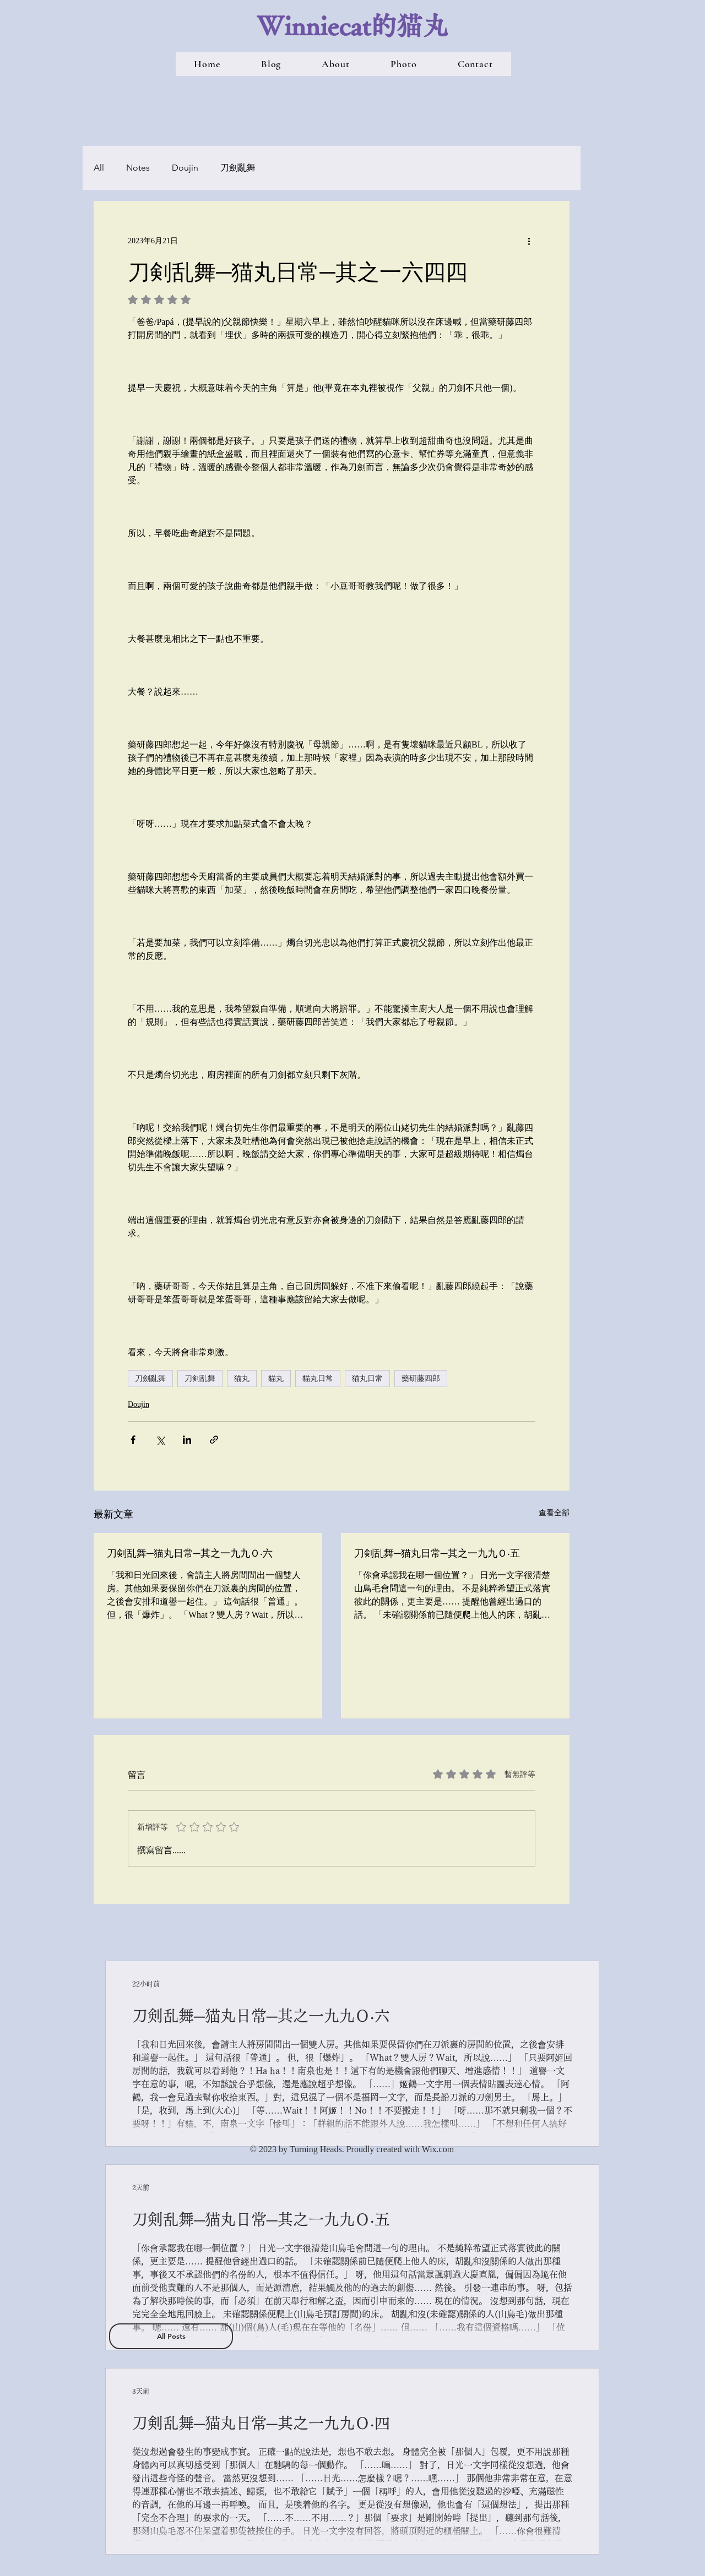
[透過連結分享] (214, 1439)
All (99, 167)
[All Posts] (171, 2336)
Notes (138, 167)
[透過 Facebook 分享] (133, 1439)
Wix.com (438, 2149)
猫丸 (242, 1378)
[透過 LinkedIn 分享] (187, 1439)
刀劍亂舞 (238, 167)
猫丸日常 (367, 1378)
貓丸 (276, 1378)
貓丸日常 (317, 1378)
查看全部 (554, 1513)
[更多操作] (528, 240)
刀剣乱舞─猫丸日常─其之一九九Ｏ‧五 (437, 1552)
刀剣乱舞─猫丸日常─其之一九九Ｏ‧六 (190, 1552)
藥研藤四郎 (421, 1378)
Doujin (185, 167)
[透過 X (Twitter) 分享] (160, 1439)
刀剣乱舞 (200, 1378)
